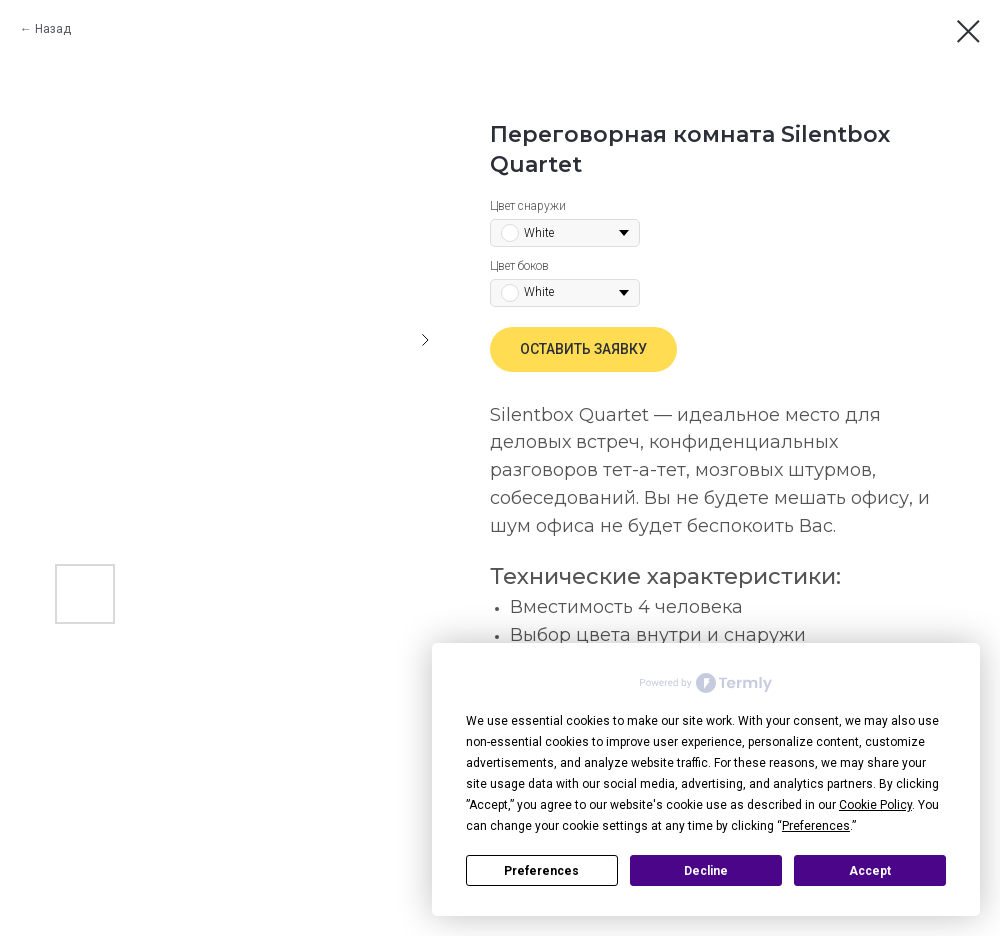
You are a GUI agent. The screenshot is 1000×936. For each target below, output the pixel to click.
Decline (706, 871)
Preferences (541, 871)
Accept (870, 871)
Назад (53, 29)
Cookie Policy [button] (875, 805)
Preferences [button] (816, 826)
